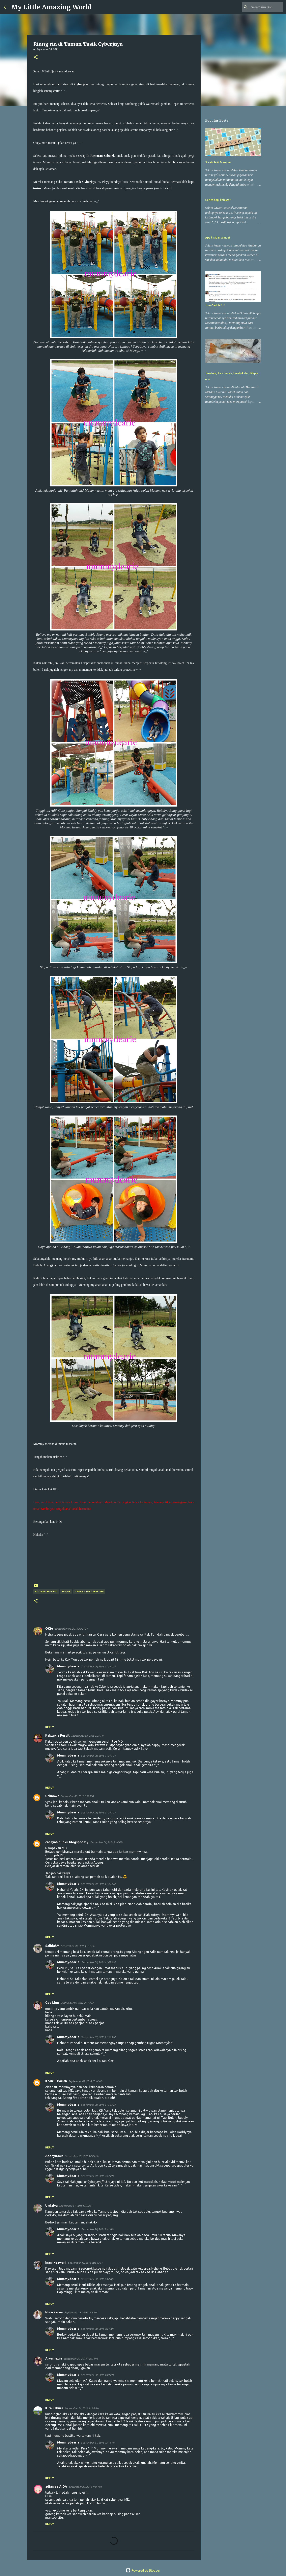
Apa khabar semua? (217, 237)
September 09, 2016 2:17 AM (76, 2002)
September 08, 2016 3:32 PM (71, 1628)
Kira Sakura (54, 2408)
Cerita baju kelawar (218, 200)
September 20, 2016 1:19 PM (97, 2374)
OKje (49, 1628)
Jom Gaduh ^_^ (215, 305)
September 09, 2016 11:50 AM (98, 2037)
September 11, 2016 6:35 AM (75, 2205)
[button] (35, 57)
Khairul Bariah (56, 2081)
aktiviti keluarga (46, 1591)
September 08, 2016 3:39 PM (87, 1735)
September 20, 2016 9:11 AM (97, 2229)
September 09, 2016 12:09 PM (82, 2156)
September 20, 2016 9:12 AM (97, 2279)
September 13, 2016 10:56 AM (85, 2262)
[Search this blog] (262, 7)
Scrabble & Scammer (218, 162)
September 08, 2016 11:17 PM (78, 1946)
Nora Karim (54, 2312)
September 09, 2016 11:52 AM (98, 2104)
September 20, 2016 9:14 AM (97, 2328)
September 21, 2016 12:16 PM (98, 2442)
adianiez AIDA (56, 2486)
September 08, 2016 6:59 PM (77, 1796)
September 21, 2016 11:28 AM (82, 2408)
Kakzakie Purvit (57, 1735)
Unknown (52, 1796)
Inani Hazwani (55, 2262)
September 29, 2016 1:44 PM (85, 2486)
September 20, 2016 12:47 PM (81, 2358)
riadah (66, 1591)
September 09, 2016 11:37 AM (98, 1666)
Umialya (51, 2205)
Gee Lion (52, 2002)
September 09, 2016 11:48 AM (98, 1883)
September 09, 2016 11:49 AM (98, 1962)
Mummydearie (68, 1666)
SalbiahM (52, 1946)
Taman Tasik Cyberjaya (89, 1591)
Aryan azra (53, 2358)
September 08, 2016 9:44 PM (106, 1842)
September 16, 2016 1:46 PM (80, 2312)
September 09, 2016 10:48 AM (86, 2081)
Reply (49, 1727)
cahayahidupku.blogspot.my (66, 1842)
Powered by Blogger (143, 2570)
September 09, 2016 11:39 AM (98, 1755)
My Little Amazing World (51, 7)
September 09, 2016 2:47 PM (97, 2176)
